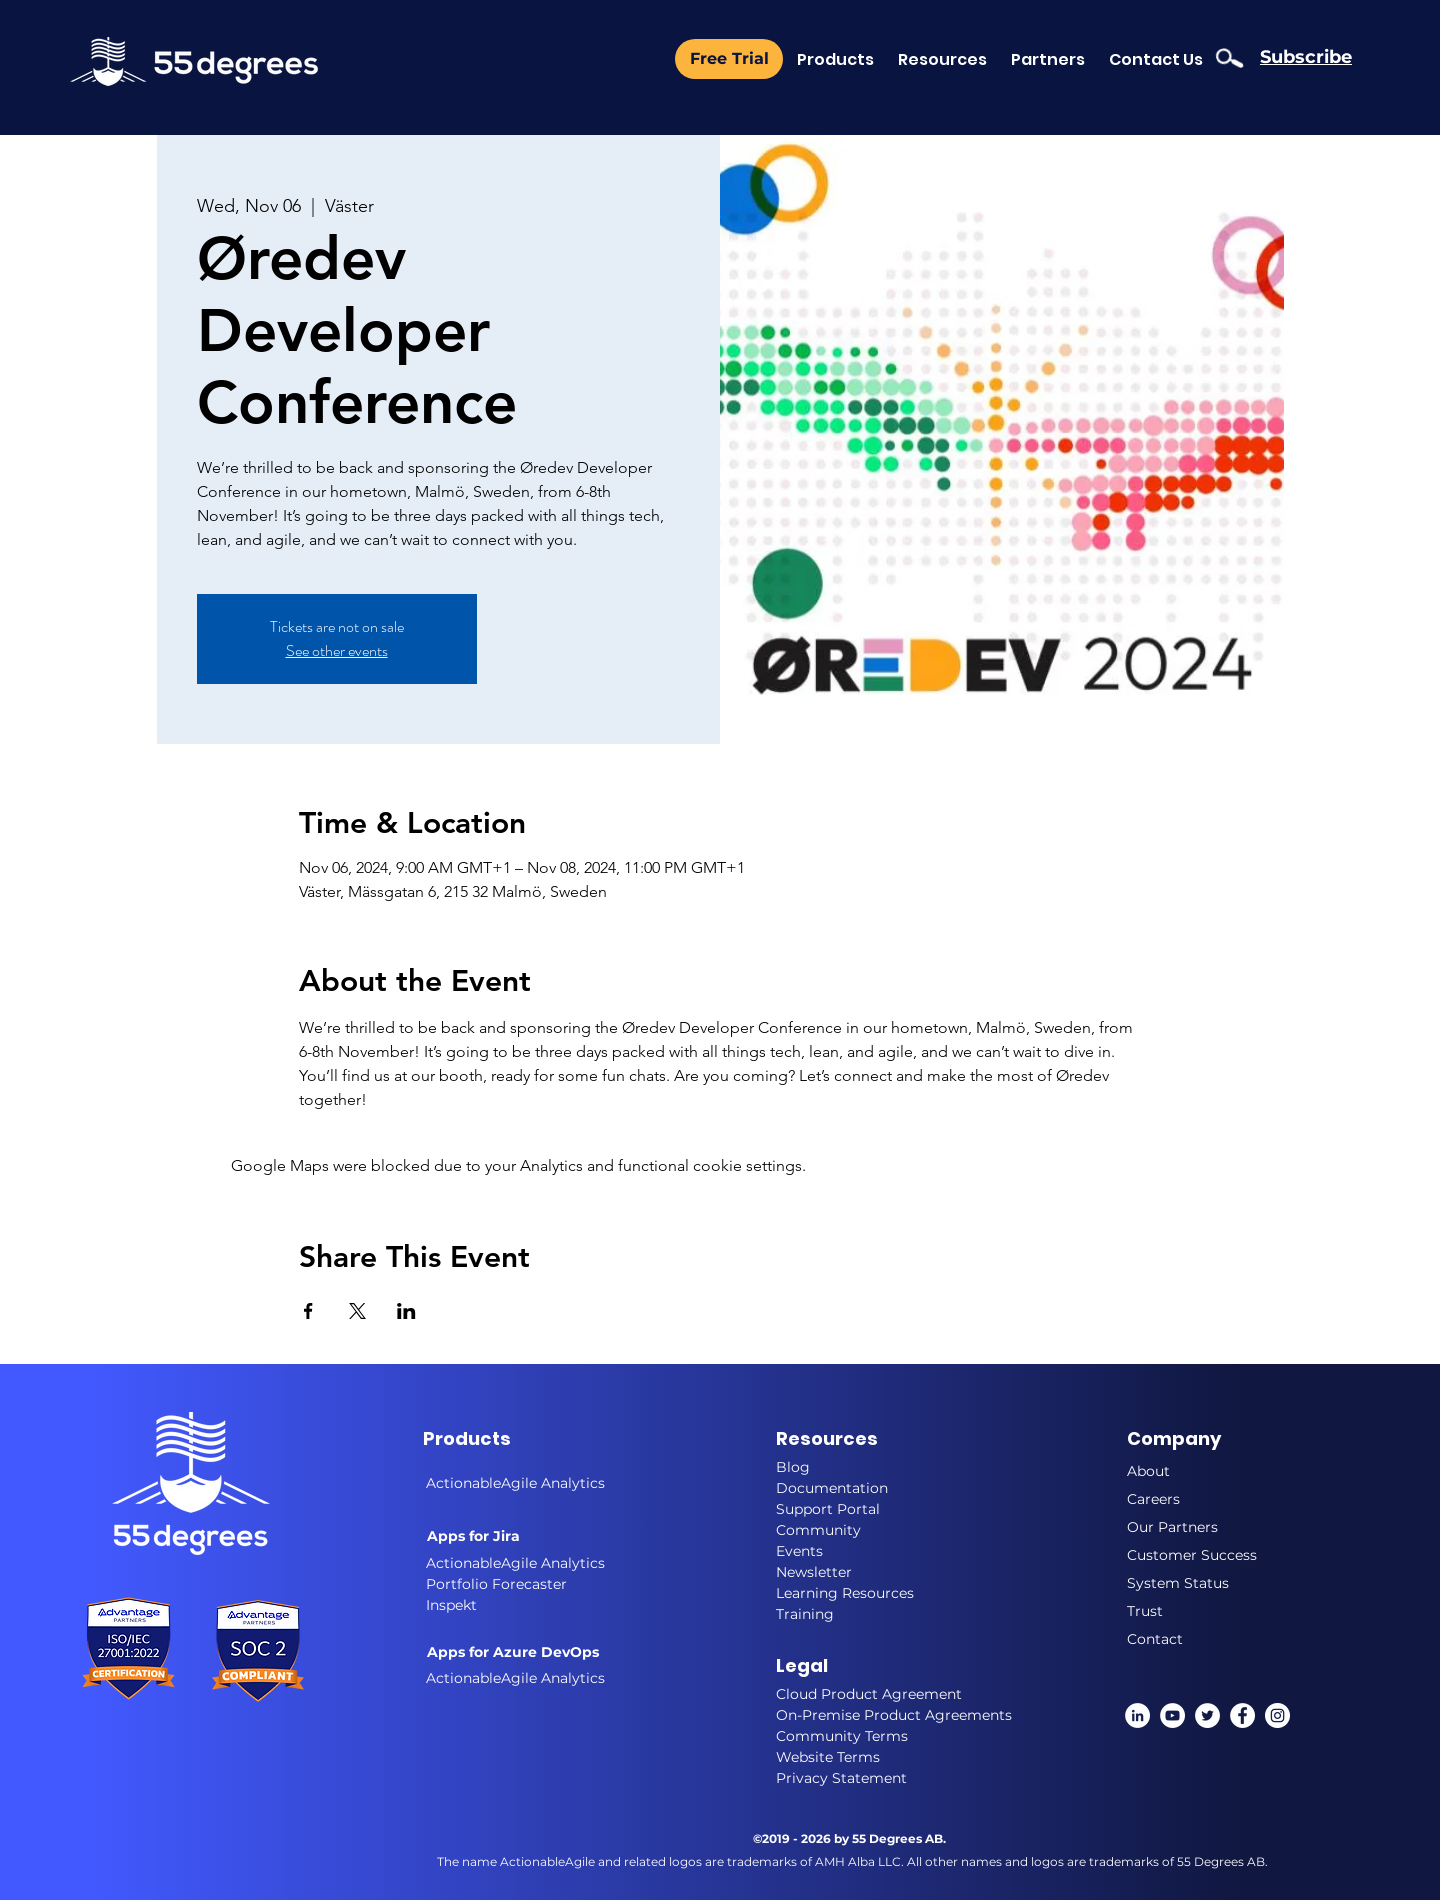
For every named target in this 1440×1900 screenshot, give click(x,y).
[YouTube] (1172, 1715)
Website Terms (828, 1757)
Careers (1153, 1499)
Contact (1155, 1639)
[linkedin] (1137, 1715)
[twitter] (1207, 1715)
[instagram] (1277, 1715)
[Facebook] (1242, 1715)
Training (805, 1614)
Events (799, 1551)
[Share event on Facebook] (308, 1311)
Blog (793, 1467)
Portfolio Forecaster (496, 1584)
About (1148, 1471)
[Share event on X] (357, 1311)
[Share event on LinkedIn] (406, 1311)
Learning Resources (845, 1593)
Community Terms (842, 1736)
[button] (1048, 59)
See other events (337, 650)
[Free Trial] (729, 59)
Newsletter (814, 1572)
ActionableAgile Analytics (515, 1563)
